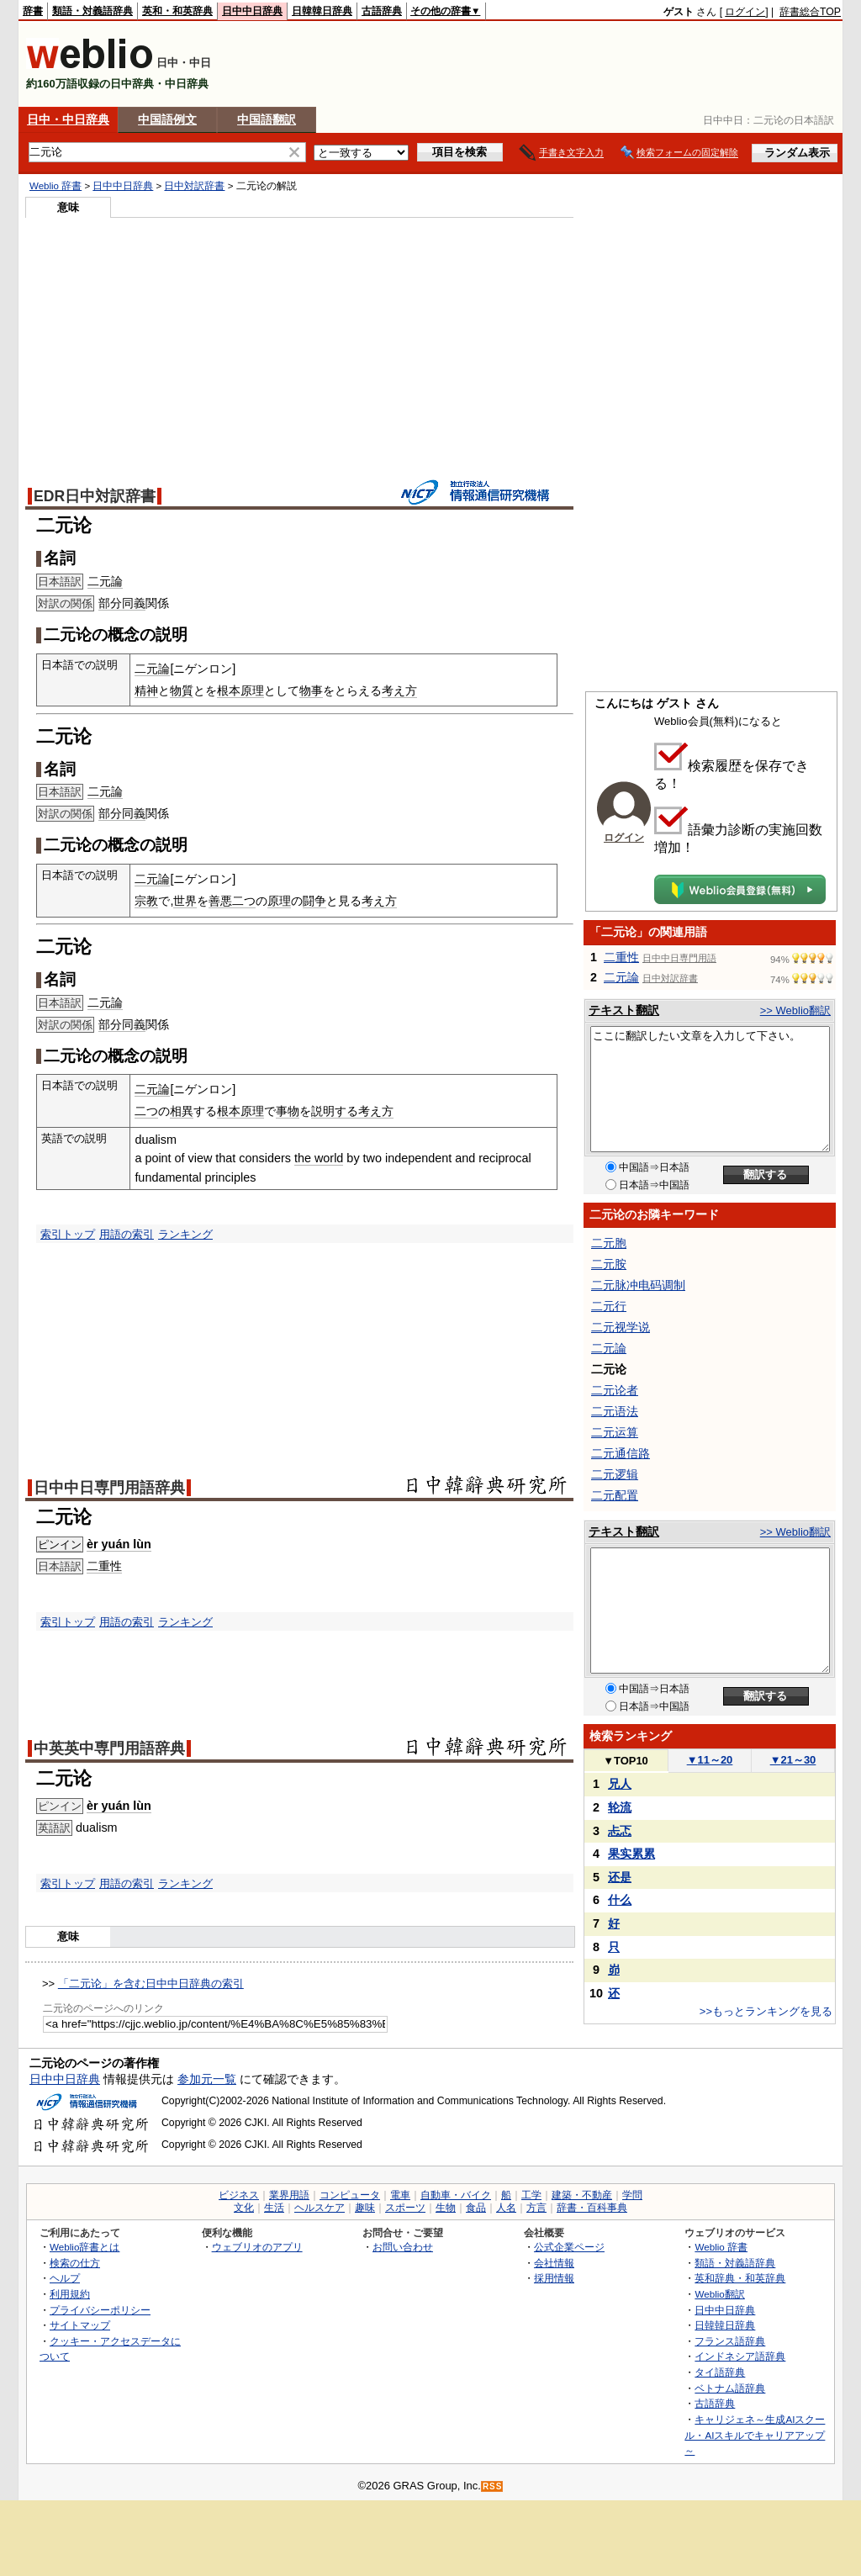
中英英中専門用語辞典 (109, 1748)
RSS (493, 2486)
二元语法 (614, 1411)
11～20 (710, 1759)
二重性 (104, 1566)
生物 (446, 2208)
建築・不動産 (582, 2195)
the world (318, 1158)
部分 (110, 603)
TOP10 (625, 1760)
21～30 (793, 1759)
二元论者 (614, 1390)
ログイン (745, 12)
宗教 (146, 900)
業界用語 (289, 2195)
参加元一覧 (206, 2079)
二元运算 (614, 1432)
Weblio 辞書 (55, 186)
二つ (244, 900)
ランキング (185, 1234)
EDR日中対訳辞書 (95, 496)
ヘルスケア (319, 2208)
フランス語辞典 (730, 2340)
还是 (619, 1877)
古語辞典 (382, 11)
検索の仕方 (75, 2262)
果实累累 (631, 1853)
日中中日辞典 (252, 11)
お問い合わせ (402, 2246)
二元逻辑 (614, 1474)
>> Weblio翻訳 (795, 1010)
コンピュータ (350, 2195)
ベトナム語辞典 (730, 2388)
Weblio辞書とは (84, 2246)
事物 (287, 1111)
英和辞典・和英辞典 (740, 2277)
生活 (274, 2208)
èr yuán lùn (119, 1544)
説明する (334, 1111)
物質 (181, 690)
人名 (506, 2208)
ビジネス (239, 2195)
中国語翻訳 (266, 119)
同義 (133, 603)
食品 (476, 2208)
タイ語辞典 (720, 2372)
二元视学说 (620, 1327)
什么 (619, 1900)
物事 (311, 690)
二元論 (105, 581)
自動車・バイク (455, 2195)
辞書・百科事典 (592, 2208)
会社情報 (554, 2262)
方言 (536, 2208)
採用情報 (554, 2277)
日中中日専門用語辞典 (109, 1487)
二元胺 (608, 1264)
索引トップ (67, 1234)
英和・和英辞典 (177, 11)
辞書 (33, 11)
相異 (181, 1111)
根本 (228, 690)
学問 (632, 2195)
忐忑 (619, 1831)
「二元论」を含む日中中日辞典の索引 (151, 1983)
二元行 (608, 1306)
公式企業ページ (569, 2246)
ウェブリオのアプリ (257, 2246)
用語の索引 (126, 1234)
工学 (531, 2195)
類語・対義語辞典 (92, 11)
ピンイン (60, 1544)
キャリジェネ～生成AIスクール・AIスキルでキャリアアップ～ (754, 2435)
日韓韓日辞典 (322, 11)
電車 (400, 2195)
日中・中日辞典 (68, 119)
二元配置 (614, 1495)
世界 (185, 900)
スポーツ (405, 2208)
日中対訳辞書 (194, 186)
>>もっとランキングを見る (766, 2011)
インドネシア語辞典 (740, 2356)
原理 (252, 690)
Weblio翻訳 (719, 2293)
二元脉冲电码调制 (638, 1285)
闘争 (314, 900)
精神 (146, 690)
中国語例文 (167, 119)
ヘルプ (65, 2277)
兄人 (619, 1784)
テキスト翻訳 (624, 1010)
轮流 (619, 1807)
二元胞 (608, 1243)
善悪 (220, 900)
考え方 (399, 690)
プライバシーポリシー (100, 2309)
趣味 (365, 2208)
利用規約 (70, 2293)
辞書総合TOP (810, 12)
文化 (244, 2208)
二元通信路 (620, 1453)
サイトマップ (80, 2324)
